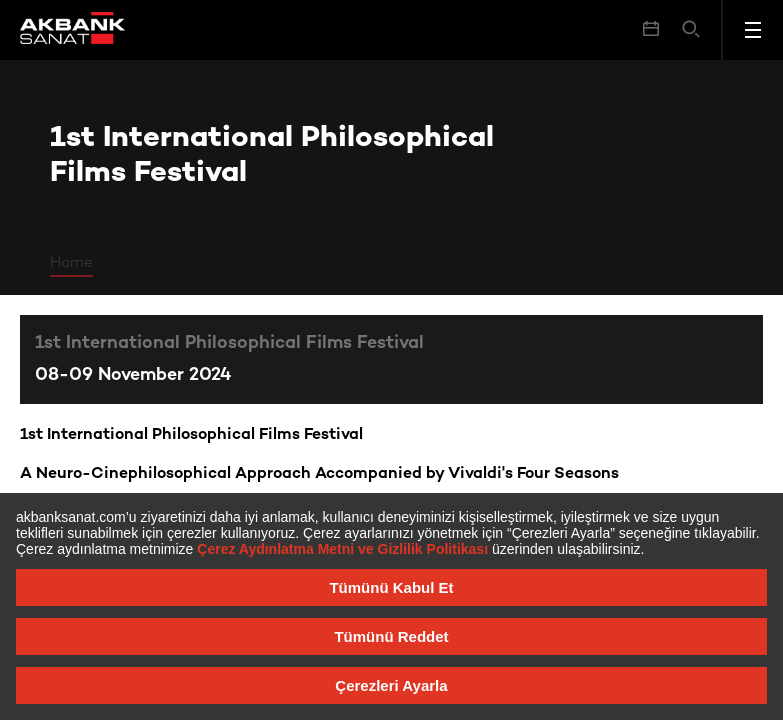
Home (71, 263)
